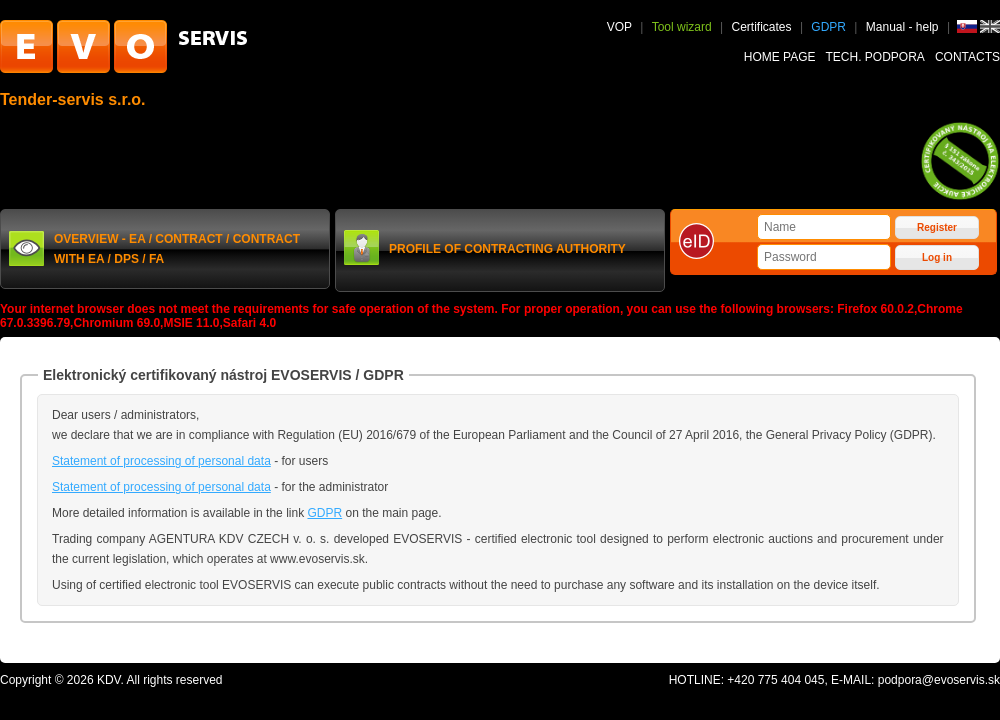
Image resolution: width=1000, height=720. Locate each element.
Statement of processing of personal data (161, 461)
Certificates (762, 27)
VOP (619, 27)
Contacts (967, 57)
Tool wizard (682, 27)
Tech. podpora (875, 57)
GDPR (828, 27)
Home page (780, 57)
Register (937, 227)
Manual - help (904, 27)
